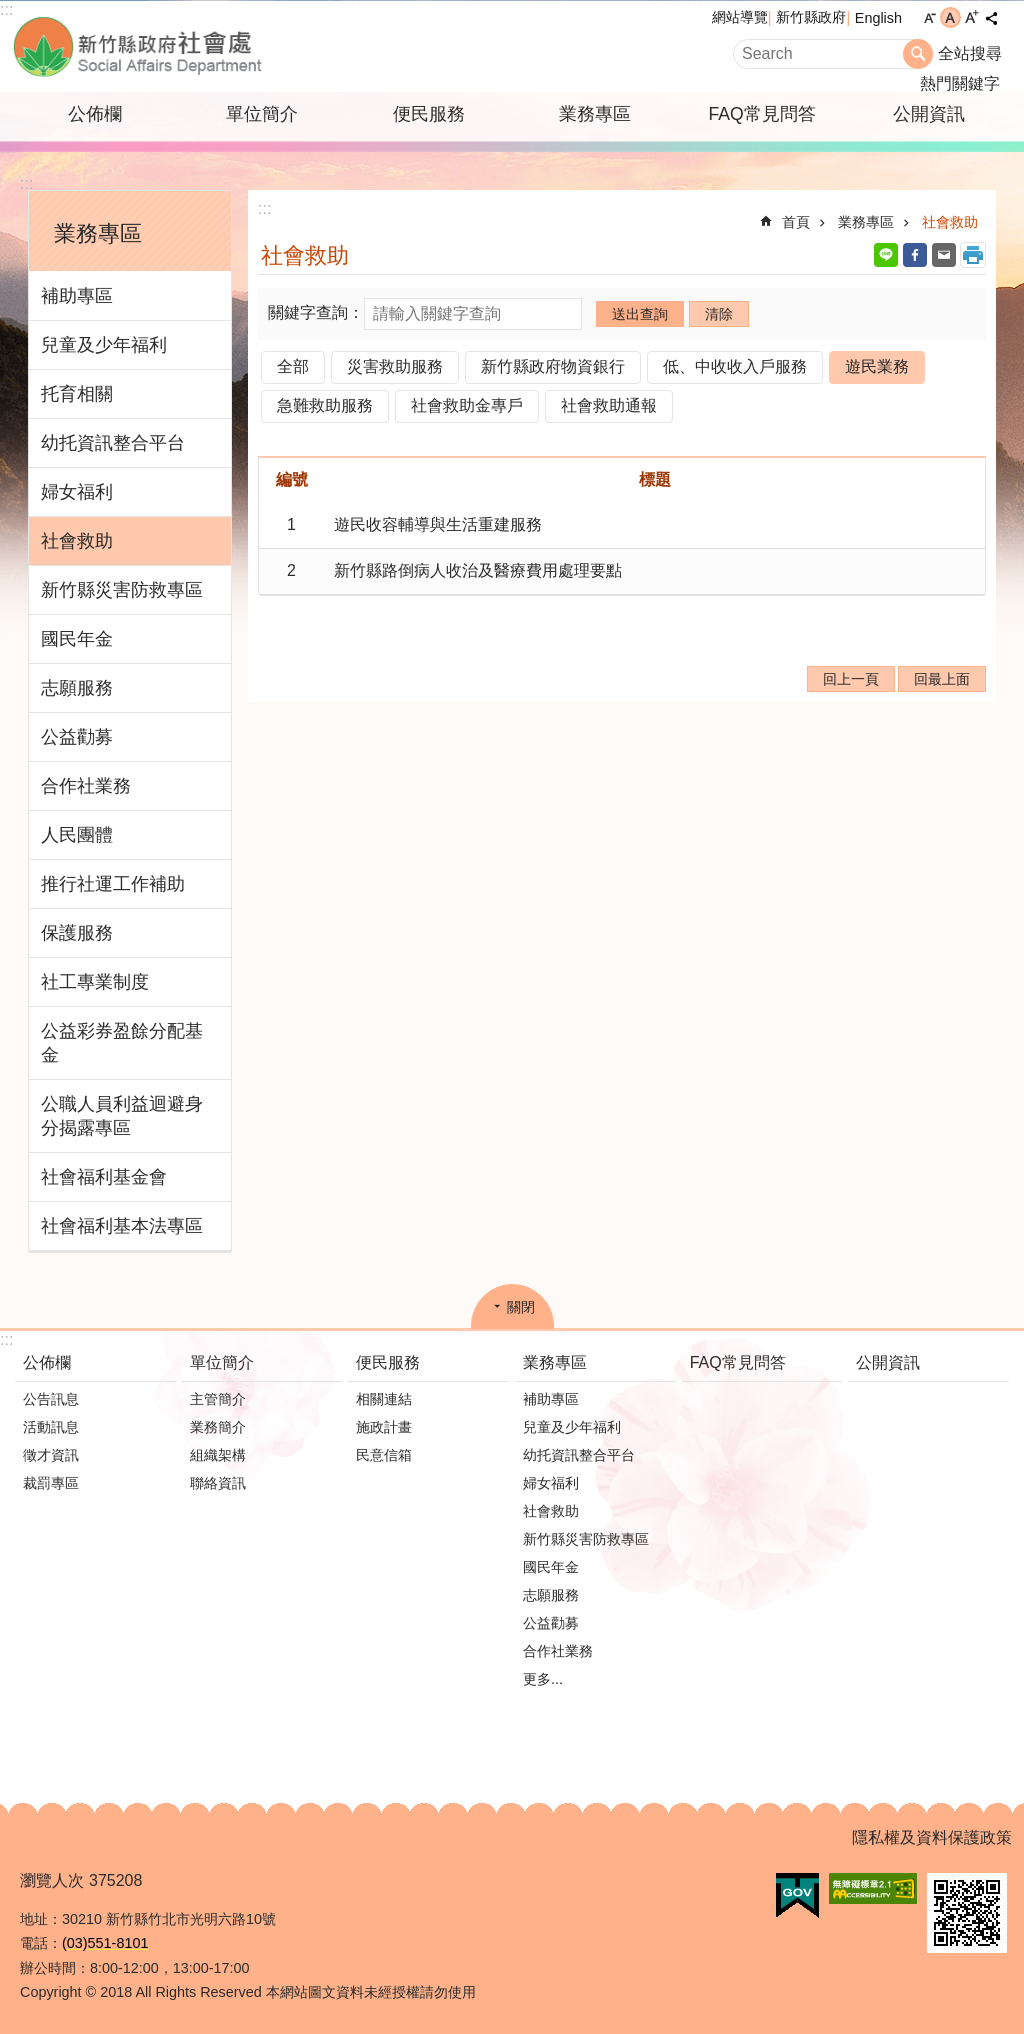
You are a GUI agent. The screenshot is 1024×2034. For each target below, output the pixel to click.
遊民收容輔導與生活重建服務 (438, 524)
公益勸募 (77, 737)
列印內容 (973, 255)
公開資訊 (929, 114)
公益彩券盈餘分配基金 (122, 1043)
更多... (543, 1679)
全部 (293, 366)
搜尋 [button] (918, 54)
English (878, 18)
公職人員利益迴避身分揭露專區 (122, 1116)
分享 (991, 18)
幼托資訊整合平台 (113, 443)
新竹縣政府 (811, 17)
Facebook (915, 255)
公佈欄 (95, 114)
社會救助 (77, 541)
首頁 (796, 222)
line (886, 255)
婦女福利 (77, 492)
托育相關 (77, 394)
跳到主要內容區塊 (10, 10)
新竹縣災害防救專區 (122, 590)
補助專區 (77, 296)
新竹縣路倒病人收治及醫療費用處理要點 (478, 570)
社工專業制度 (95, 982)
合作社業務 (86, 786)
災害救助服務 (395, 366)
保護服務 (77, 933)
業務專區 (595, 114)
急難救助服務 (325, 405)
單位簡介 (262, 114)
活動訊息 (51, 1427)
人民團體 (77, 835)
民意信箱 (384, 1455)
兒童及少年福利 (104, 345)
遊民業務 (877, 366)
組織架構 (218, 1455)
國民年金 (77, 639)
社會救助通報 (609, 405)
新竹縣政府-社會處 (237, 46)
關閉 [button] (521, 1307)
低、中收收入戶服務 (735, 366)
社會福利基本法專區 (122, 1226)
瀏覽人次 (52, 1880)
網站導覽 (740, 17)
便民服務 (429, 114)
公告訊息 (51, 1399)
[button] (797, 1896)
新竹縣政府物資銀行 (553, 366)
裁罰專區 (51, 1483)
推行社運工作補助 (113, 884)
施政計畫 (384, 1427)
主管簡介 (218, 1399)
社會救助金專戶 (467, 405)
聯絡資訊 (218, 1483)
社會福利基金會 (104, 1177)
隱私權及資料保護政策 (932, 1837)
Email (944, 255)
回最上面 (942, 679)
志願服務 (77, 688)
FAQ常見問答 (761, 114)
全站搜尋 (970, 53)
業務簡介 (218, 1427)
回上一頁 (851, 679)
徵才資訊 (51, 1455)
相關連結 (384, 1399)
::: (6, 9)
